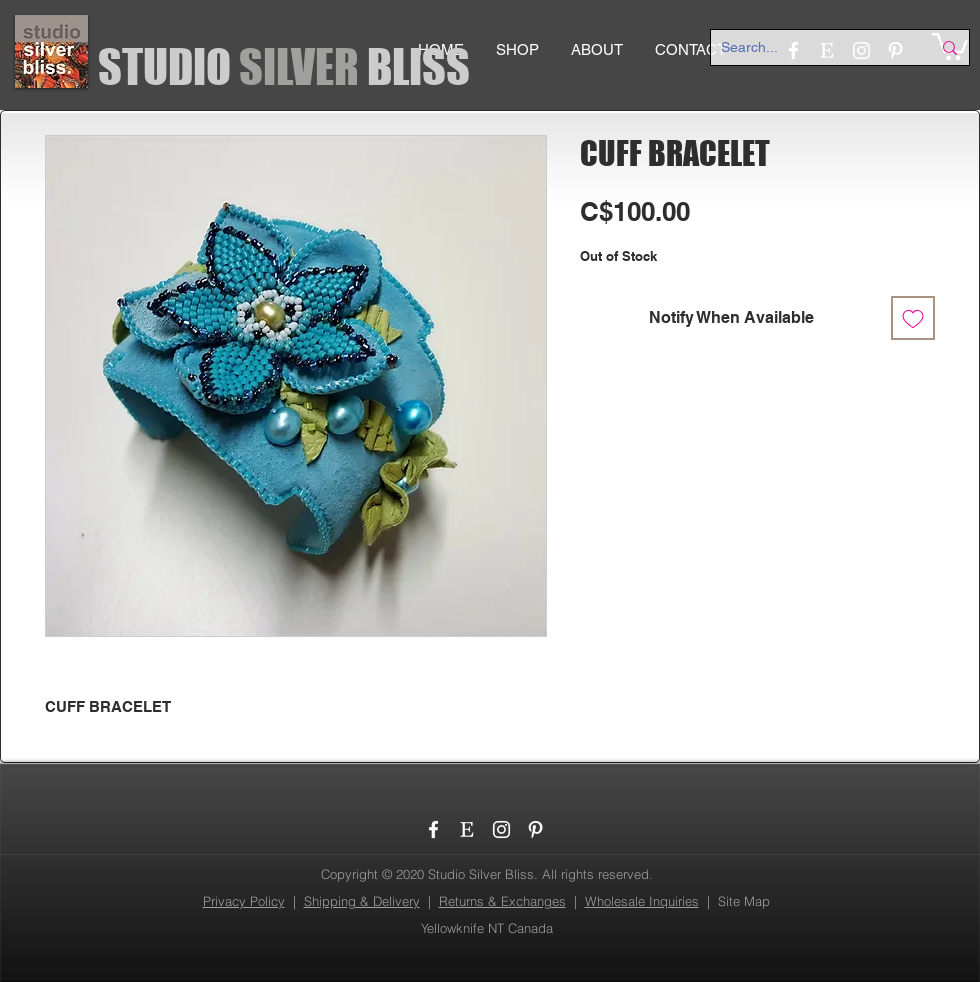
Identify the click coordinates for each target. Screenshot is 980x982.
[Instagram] (501, 829)
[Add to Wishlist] (913, 318)
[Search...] (811, 48)
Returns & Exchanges (502, 901)
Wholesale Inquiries (642, 901)
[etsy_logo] (467, 829)
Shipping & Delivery (362, 901)
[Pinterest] (535, 829)
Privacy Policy (244, 901)
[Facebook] (433, 829)
